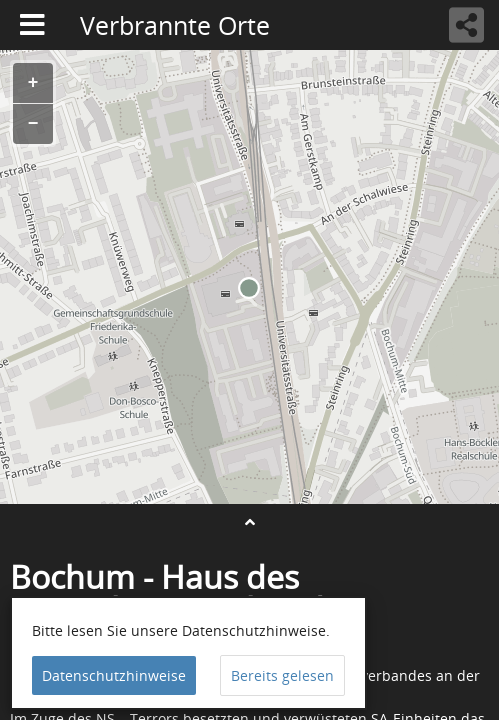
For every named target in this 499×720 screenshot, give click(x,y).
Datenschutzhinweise (114, 675)
